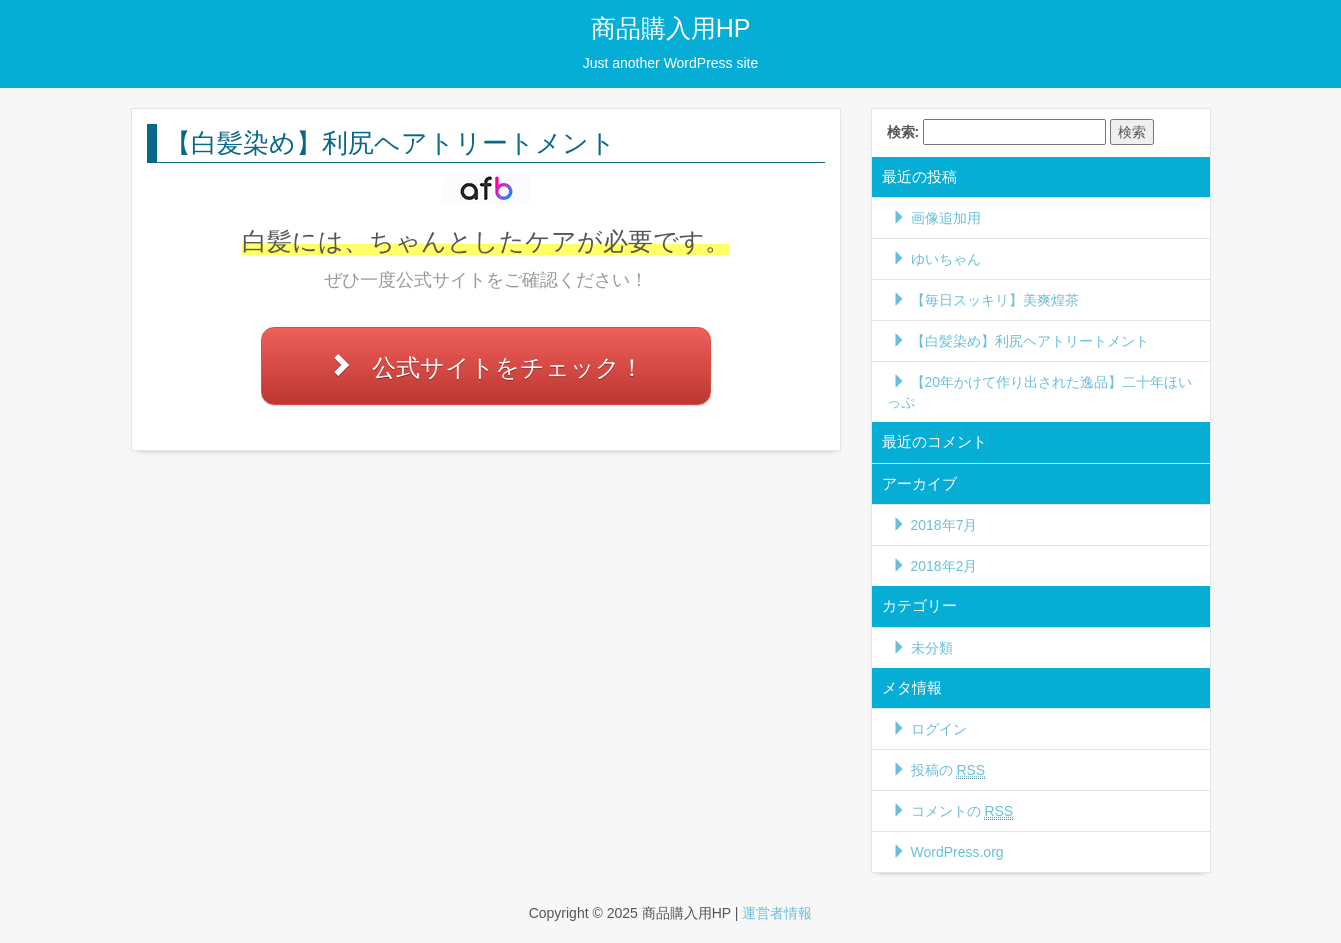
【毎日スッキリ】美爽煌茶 (995, 300)
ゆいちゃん (946, 259)
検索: (903, 132)
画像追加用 (946, 218)
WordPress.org (957, 852)
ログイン (939, 729)
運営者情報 (777, 913)
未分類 (932, 648)
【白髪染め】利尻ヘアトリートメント (1030, 341)
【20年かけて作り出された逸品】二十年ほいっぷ (1040, 392)
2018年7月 (944, 525)
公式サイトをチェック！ (508, 367)
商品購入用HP (671, 28)
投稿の (948, 770)
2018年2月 (944, 566)
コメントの (962, 811)
